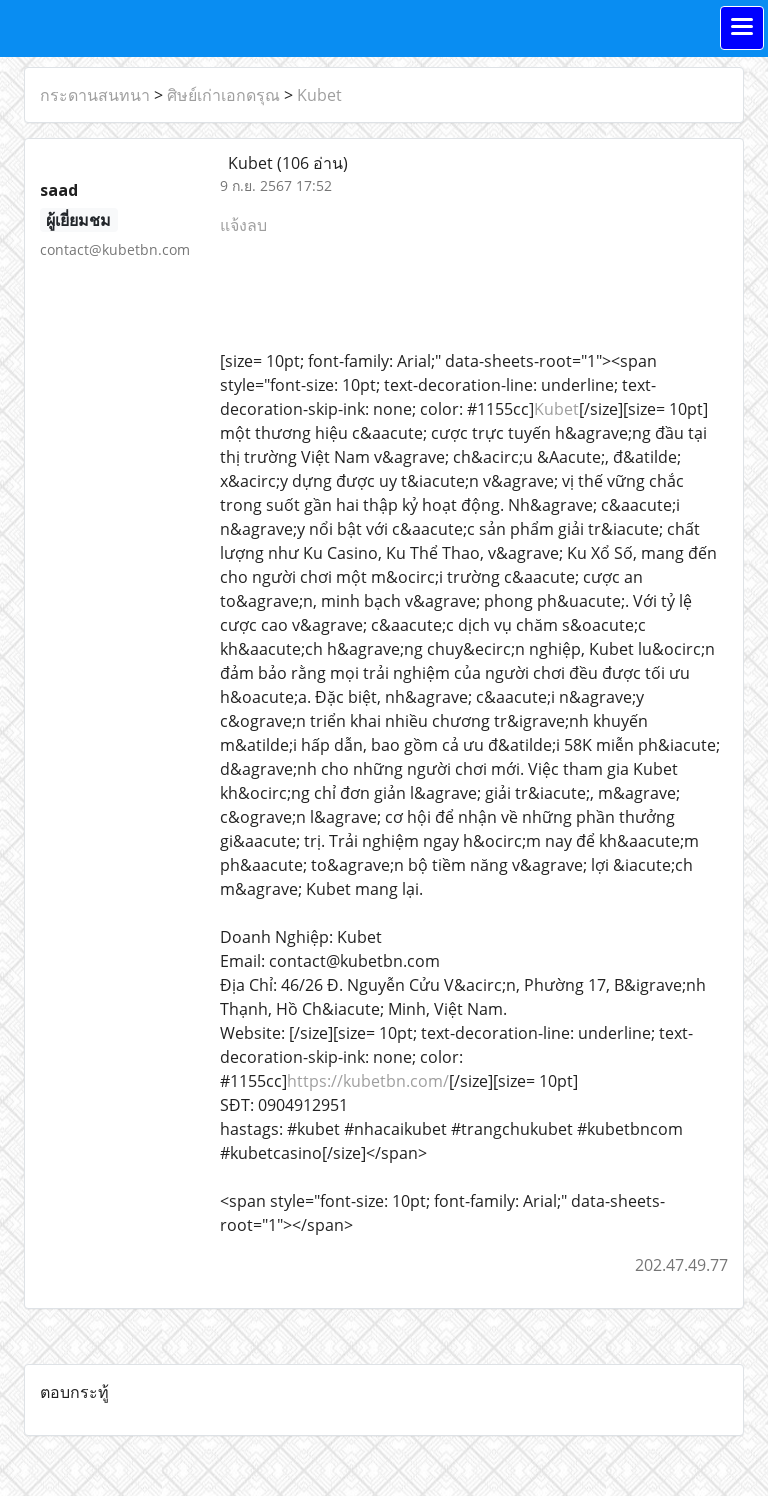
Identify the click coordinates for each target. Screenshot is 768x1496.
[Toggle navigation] (742, 28)
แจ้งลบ (243, 225)
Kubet (319, 95)
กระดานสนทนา (95, 95)
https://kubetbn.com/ (368, 1081)
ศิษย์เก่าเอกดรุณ (223, 95)
